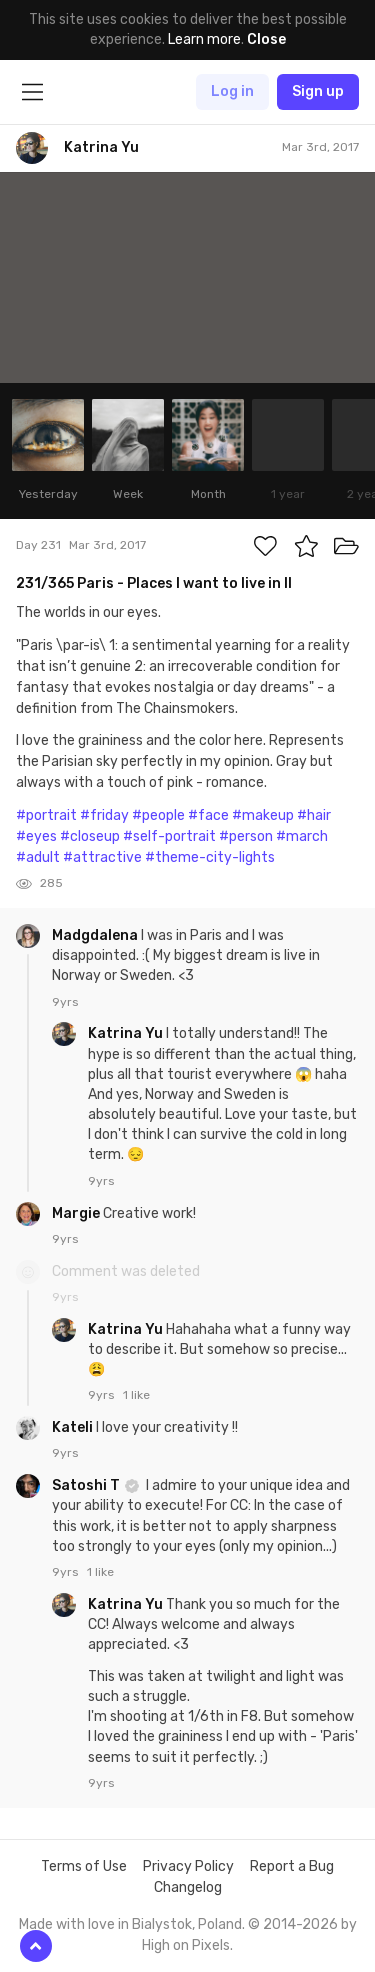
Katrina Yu (127, 1033)
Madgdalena (96, 935)
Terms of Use (84, 1866)
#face (208, 815)
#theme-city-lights (210, 857)
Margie (77, 1213)
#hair (314, 815)
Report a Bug (292, 1866)
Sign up (318, 91)
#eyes (36, 836)
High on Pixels (186, 1945)
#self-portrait (169, 836)
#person (246, 836)
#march (302, 836)
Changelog (188, 1887)
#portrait (46, 815)
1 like (136, 1395)
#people (158, 815)
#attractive (102, 857)
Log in (232, 91)
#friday (104, 815)
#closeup (90, 836)
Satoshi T (87, 1485)
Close (266, 39)
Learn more (204, 39)
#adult (38, 857)
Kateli (74, 1427)
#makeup (263, 815)
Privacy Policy (188, 1866)
